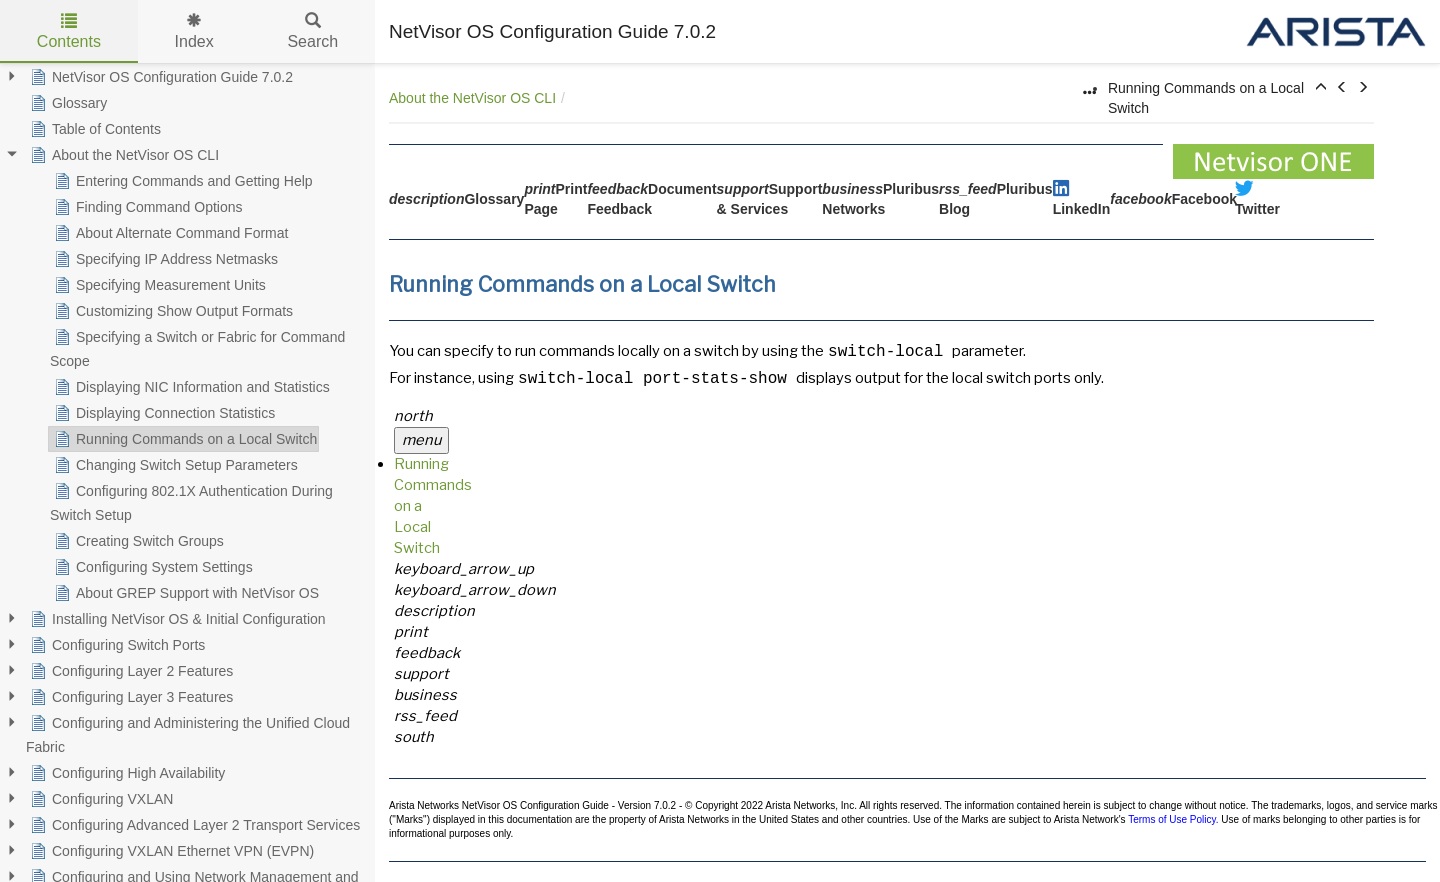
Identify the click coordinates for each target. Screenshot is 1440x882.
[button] (1321, 88)
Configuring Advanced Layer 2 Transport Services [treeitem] (193, 825)
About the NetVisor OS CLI (472, 98)
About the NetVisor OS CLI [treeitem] (122, 155)
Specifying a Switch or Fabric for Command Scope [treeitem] (197, 347)
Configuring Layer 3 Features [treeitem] (129, 697)
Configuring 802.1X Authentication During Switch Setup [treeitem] (191, 501)
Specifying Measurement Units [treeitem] (158, 285)
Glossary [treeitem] (66, 103)
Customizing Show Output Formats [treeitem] (171, 311)
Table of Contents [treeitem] (93, 129)
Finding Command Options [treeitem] (146, 207)
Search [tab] (312, 31)
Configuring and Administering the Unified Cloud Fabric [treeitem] (188, 733)
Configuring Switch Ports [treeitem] (115, 645)
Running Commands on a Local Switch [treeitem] (183, 439)
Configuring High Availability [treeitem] (125, 773)
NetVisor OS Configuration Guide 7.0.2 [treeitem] (159, 77)
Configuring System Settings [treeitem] (151, 567)
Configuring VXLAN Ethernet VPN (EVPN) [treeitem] (170, 851)
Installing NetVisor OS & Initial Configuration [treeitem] (176, 619)
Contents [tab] (69, 31)
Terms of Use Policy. (1173, 819)
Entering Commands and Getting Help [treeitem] (181, 181)
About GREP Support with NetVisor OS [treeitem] (184, 593)
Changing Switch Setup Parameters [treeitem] (174, 465)
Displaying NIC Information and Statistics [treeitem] (190, 387)
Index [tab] (194, 31)
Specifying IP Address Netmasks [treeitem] (164, 259)
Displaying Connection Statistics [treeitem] (162, 413)
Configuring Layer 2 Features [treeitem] (129, 671)
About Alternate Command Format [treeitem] (169, 233)
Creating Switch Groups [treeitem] (137, 541)
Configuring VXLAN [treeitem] (99, 799)
